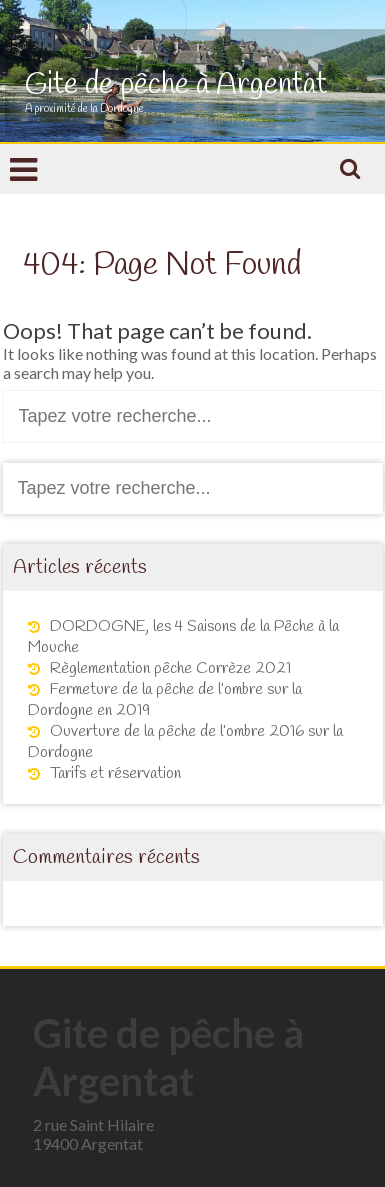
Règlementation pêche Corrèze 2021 (170, 668)
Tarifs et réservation (115, 773)
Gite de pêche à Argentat (176, 85)
